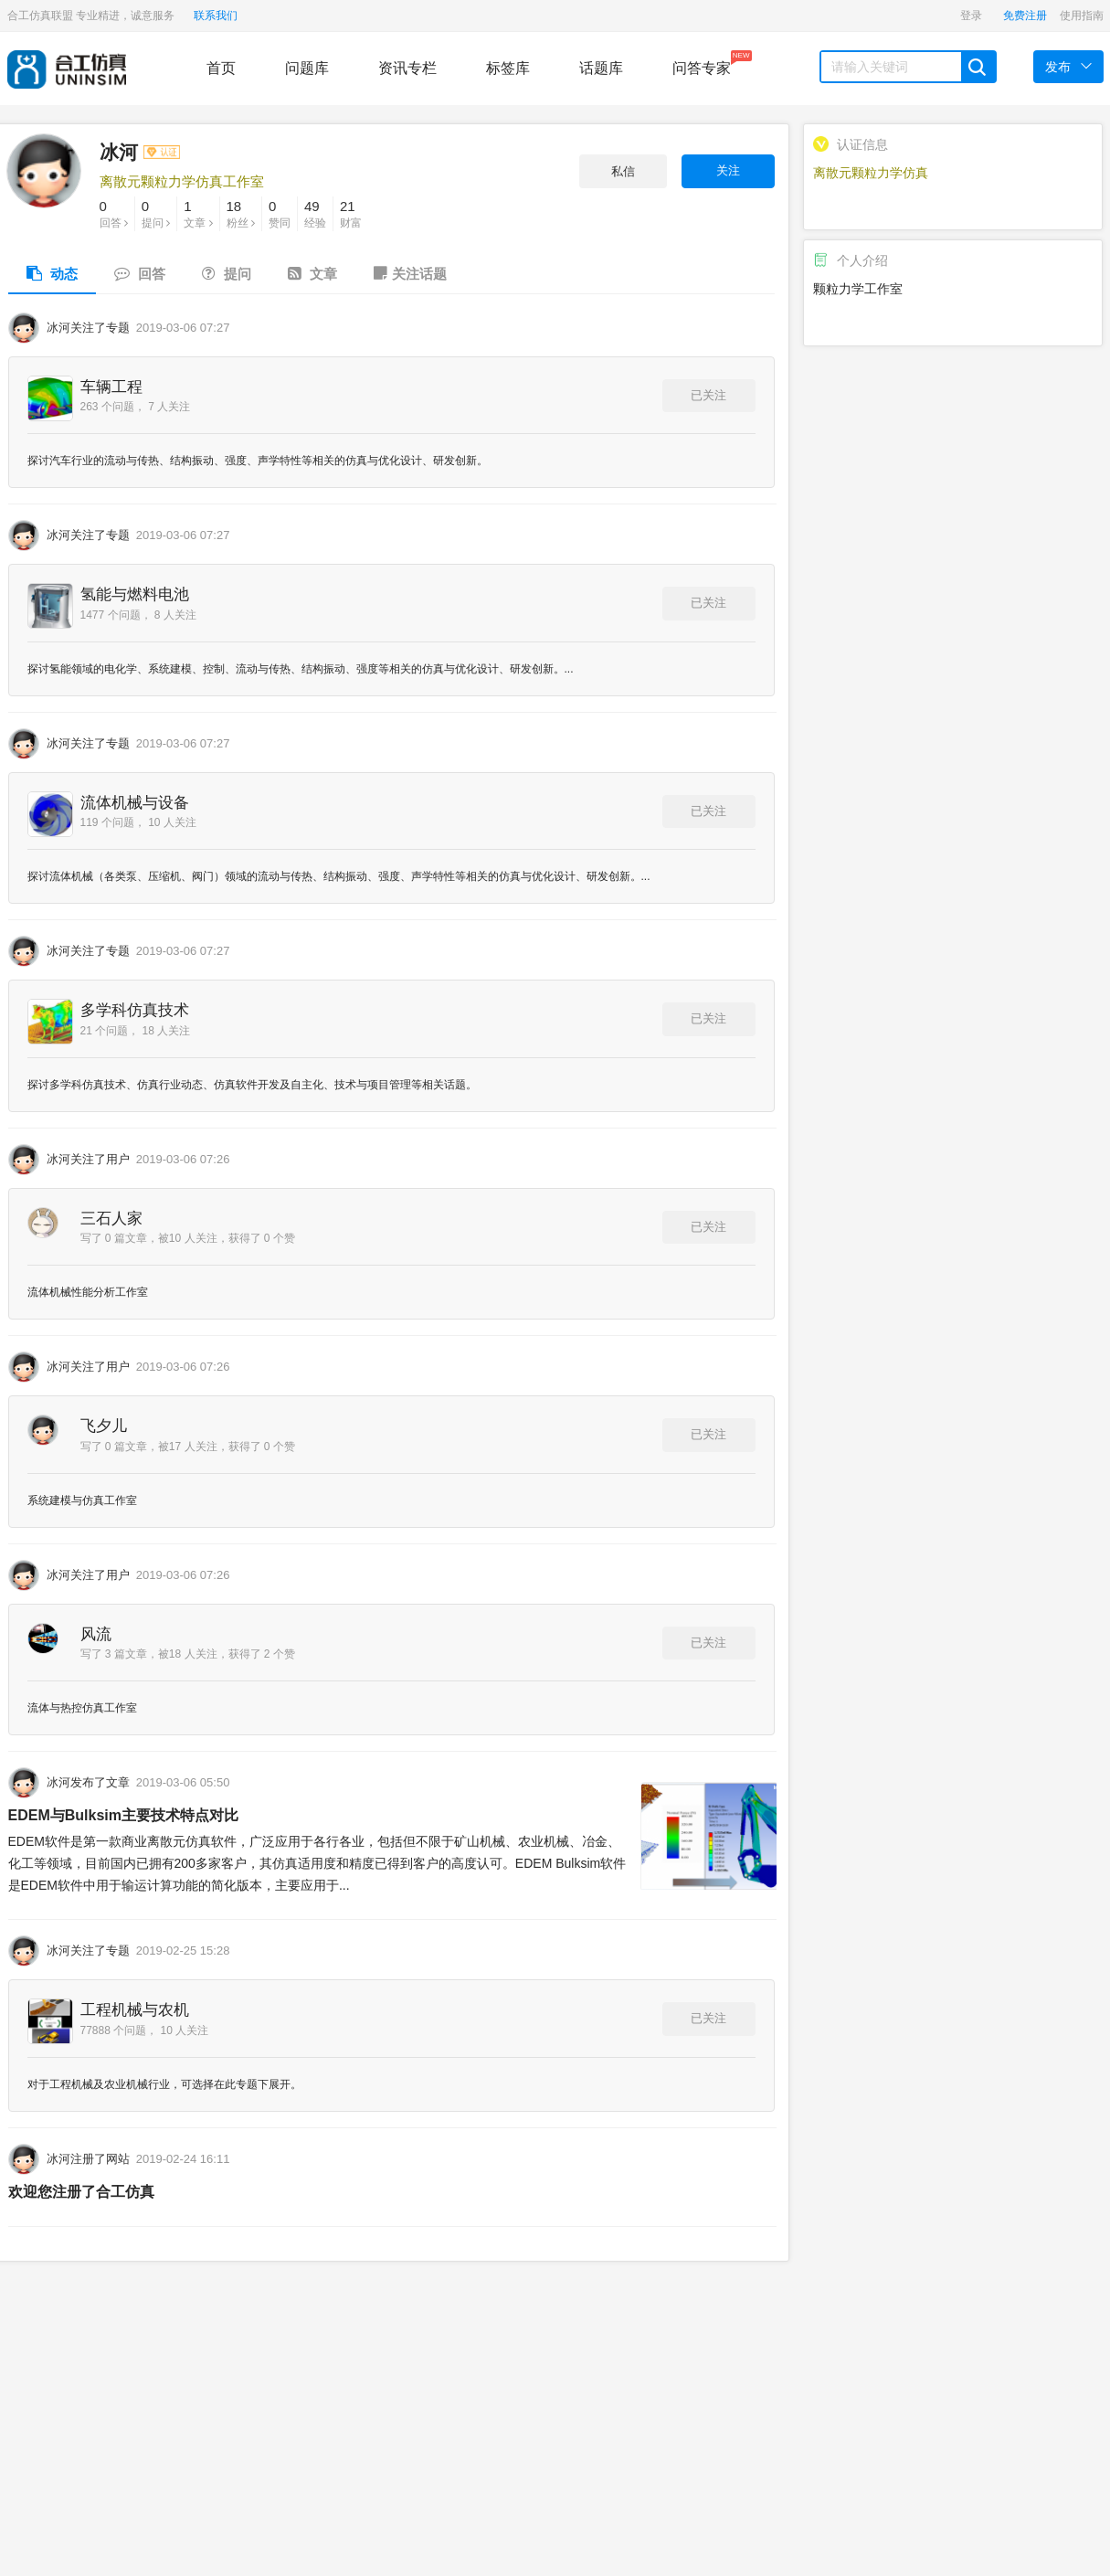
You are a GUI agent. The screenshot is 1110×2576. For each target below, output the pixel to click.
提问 (156, 212)
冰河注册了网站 (88, 2159)
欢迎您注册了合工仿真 (81, 2192)
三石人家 (111, 1218)
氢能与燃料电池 (134, 594)
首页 (221, 68)
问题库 (307, 68)
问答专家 (701, 63)
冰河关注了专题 (88, 327)
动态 (52, 273)
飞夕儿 (103, 1426)
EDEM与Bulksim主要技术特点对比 (123, 1815)
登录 (971, 15)
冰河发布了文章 (88, 1782)
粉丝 (241, 212)
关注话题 (410, 273)
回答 (114, 212)
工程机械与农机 (134, 2010)
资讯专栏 (407, 68)
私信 (623, 171)
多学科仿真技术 (134, 1010)
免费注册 (1025, 15)
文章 (198, 212)
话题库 (601, 68)
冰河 (140, 152)
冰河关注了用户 (88, 1159)
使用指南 (1082, 15)
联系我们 (216, 15)
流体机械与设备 (134, 802)
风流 (95, 1634)
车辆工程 (111, 387)
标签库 (508, 68)
